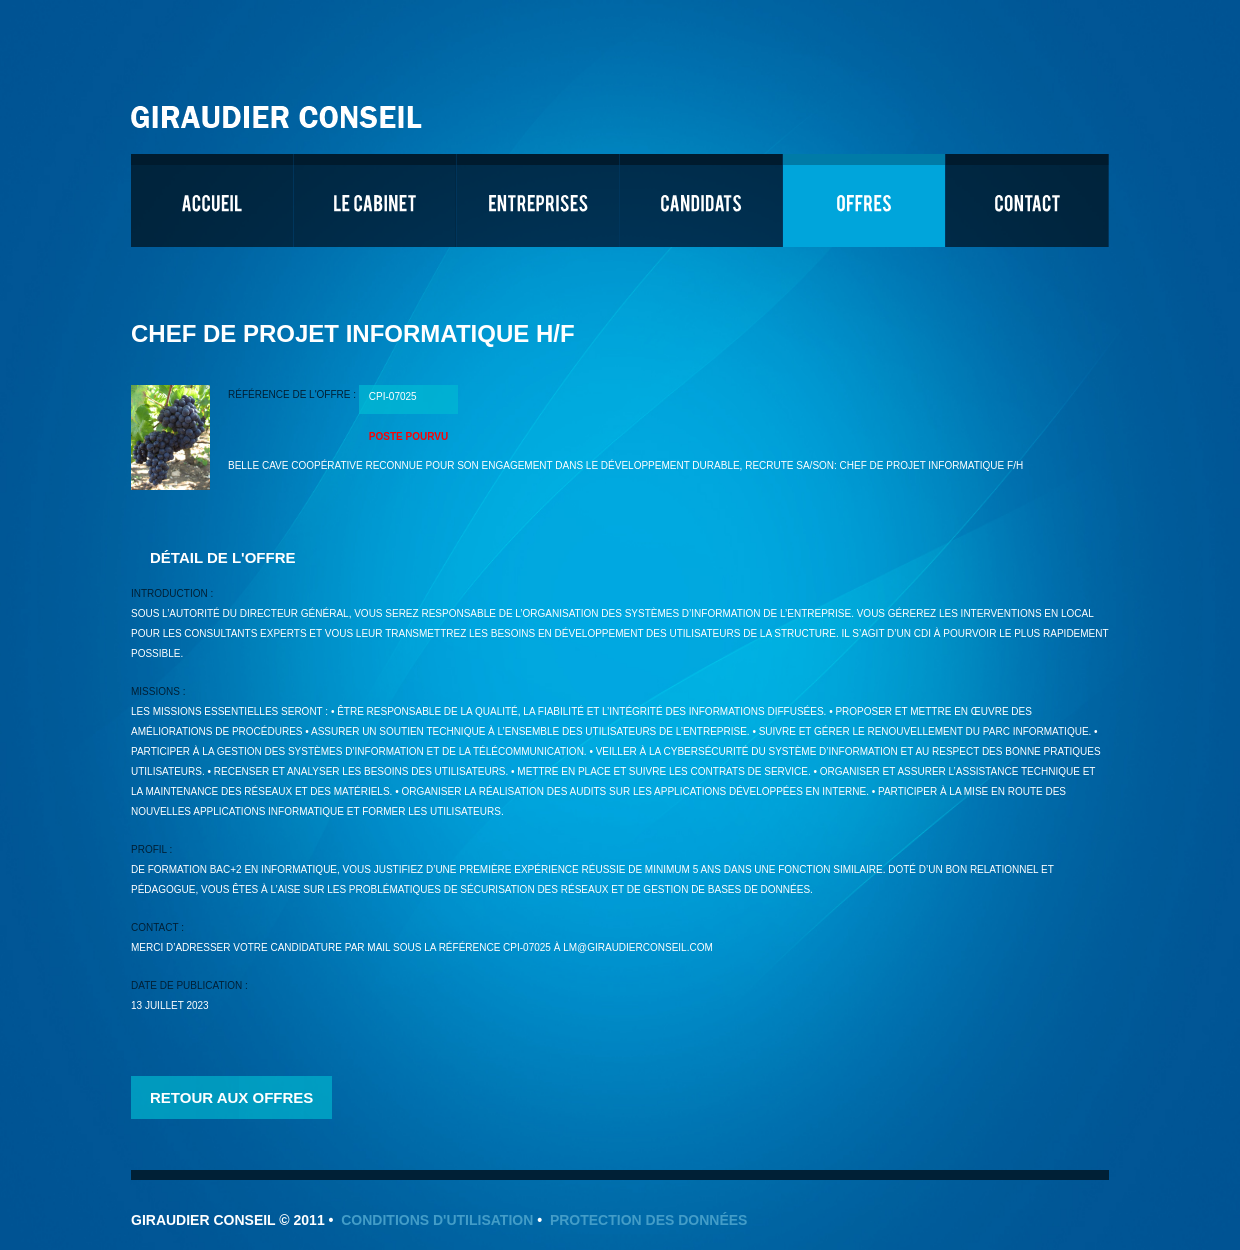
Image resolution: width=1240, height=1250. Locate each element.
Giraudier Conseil (279, 109)
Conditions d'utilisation (437, 1220)
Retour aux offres (231, 1097)
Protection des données (649, 1220)
